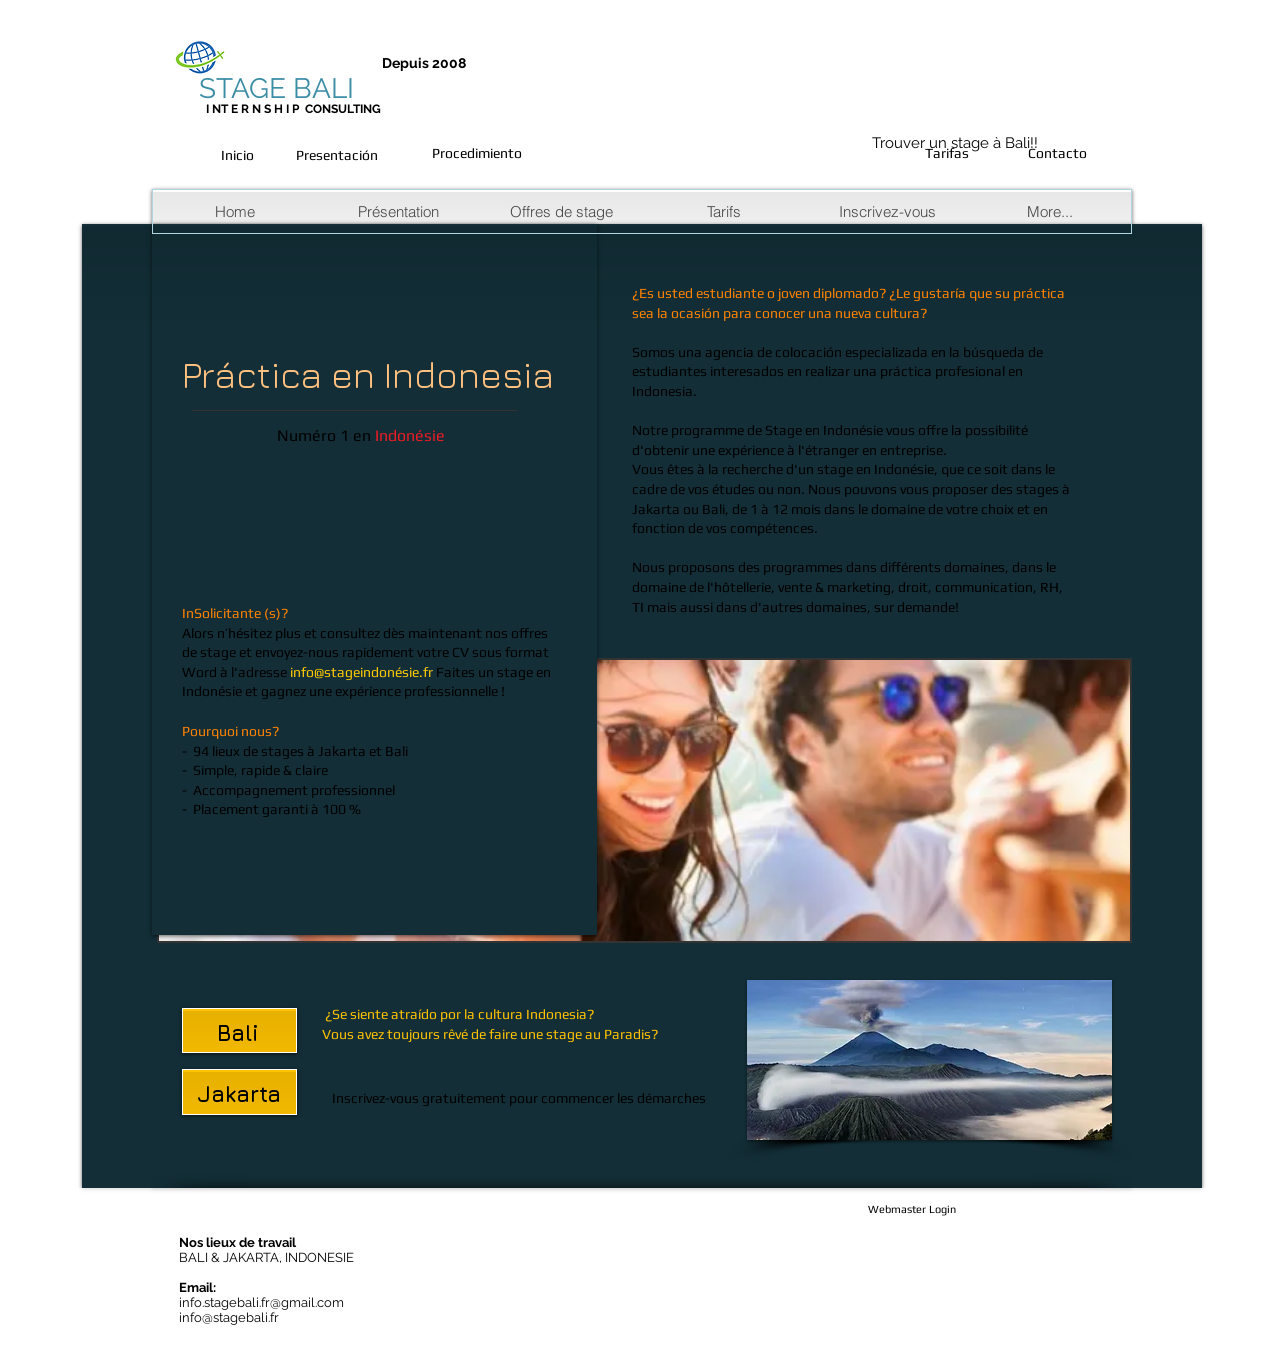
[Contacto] (1057, 154)
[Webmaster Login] (912, 1210)
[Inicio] (237, 156)
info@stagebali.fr (229, 1317)
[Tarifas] (947, 154)
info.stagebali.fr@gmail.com (261, 1302)
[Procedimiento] (477, 154)
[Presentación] (337, 156)
